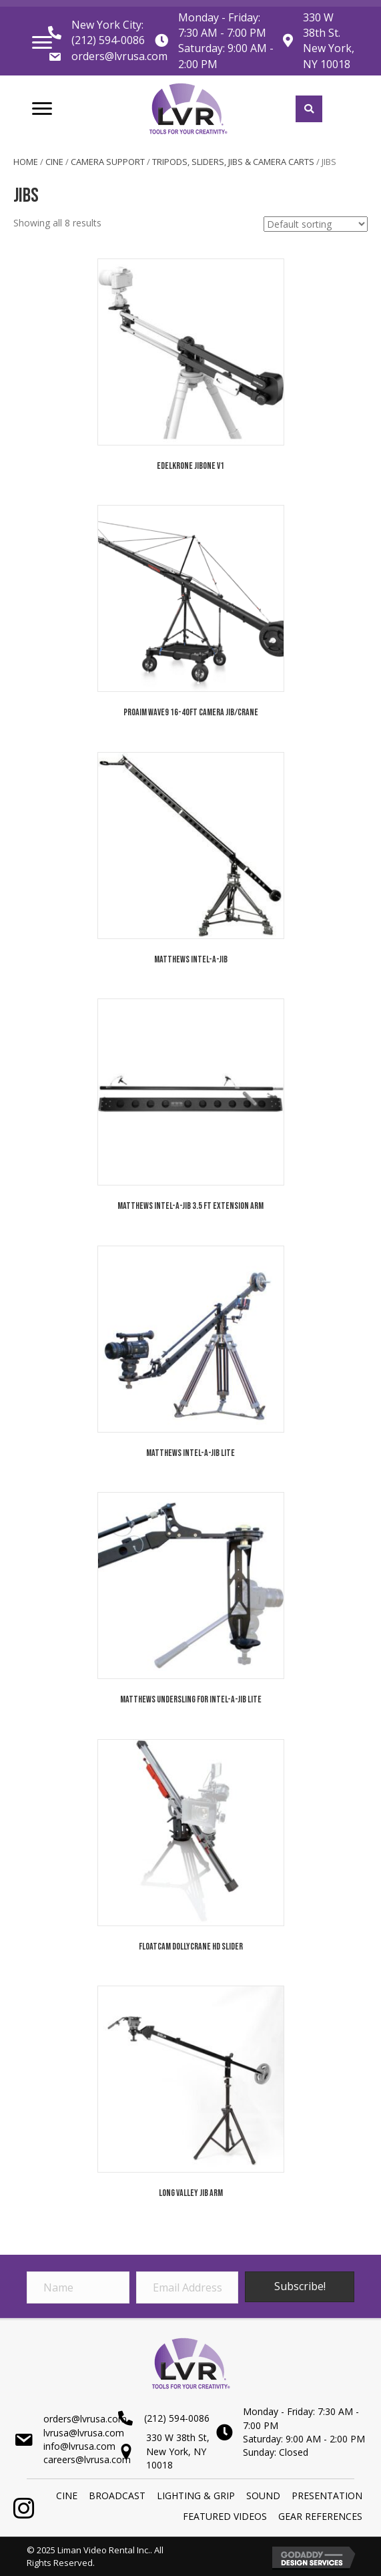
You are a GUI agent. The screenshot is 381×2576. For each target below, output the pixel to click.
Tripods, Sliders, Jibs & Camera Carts (233, 162)
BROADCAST (117, 2495)
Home (25, 162)
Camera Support (108, 162)
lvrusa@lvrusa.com (83, 2432)
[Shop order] (316, 224)
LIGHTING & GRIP (196, 2495)
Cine (54, 162)
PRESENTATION (327, 2495)
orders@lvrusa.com (119, 56)
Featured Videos (225, 2516)
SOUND (263, 2495)
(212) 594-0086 (108, 40)
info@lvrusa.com (79, 2446)
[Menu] (42, 42)
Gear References (320, 2516)
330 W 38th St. (321, 25)
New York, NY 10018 (328, 56)
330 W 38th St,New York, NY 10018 (178, 2451)
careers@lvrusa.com (87, 2459)
